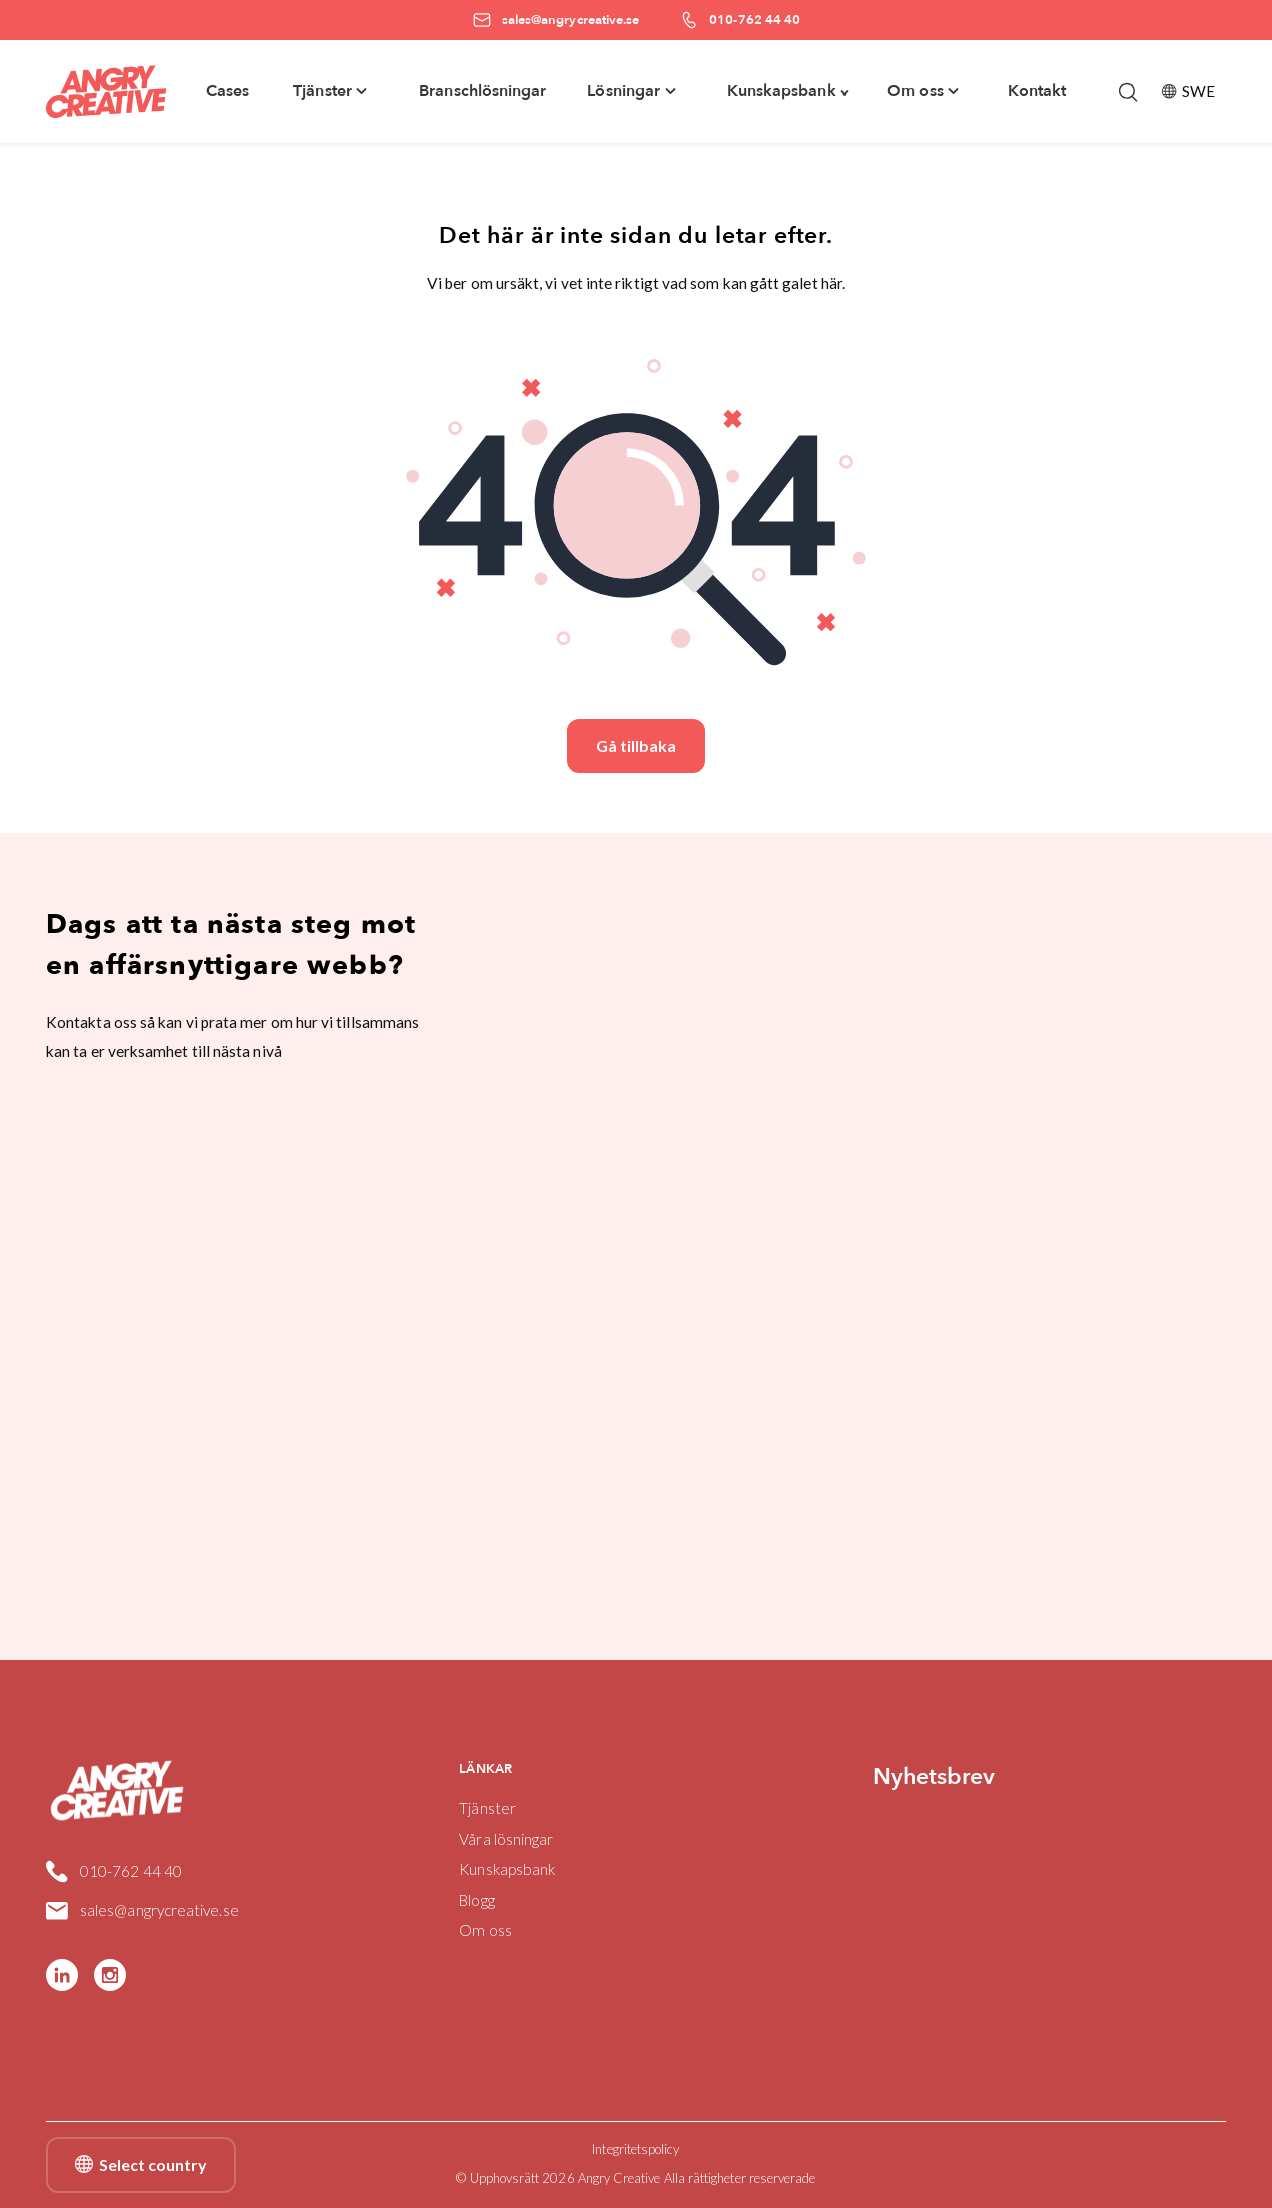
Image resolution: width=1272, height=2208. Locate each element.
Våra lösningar (506, 1839)
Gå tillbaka (636, 745)
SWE (1188, 91)
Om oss (485, 1930)
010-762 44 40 (114, 1871)
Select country (141, 2165)
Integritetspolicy (635, 2149)
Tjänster (487, 1808)
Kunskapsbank (507, 1869)
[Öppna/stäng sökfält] (1128, 92)
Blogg (476, 1900)
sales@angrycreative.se (143, 1911)
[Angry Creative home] (106, 92)
